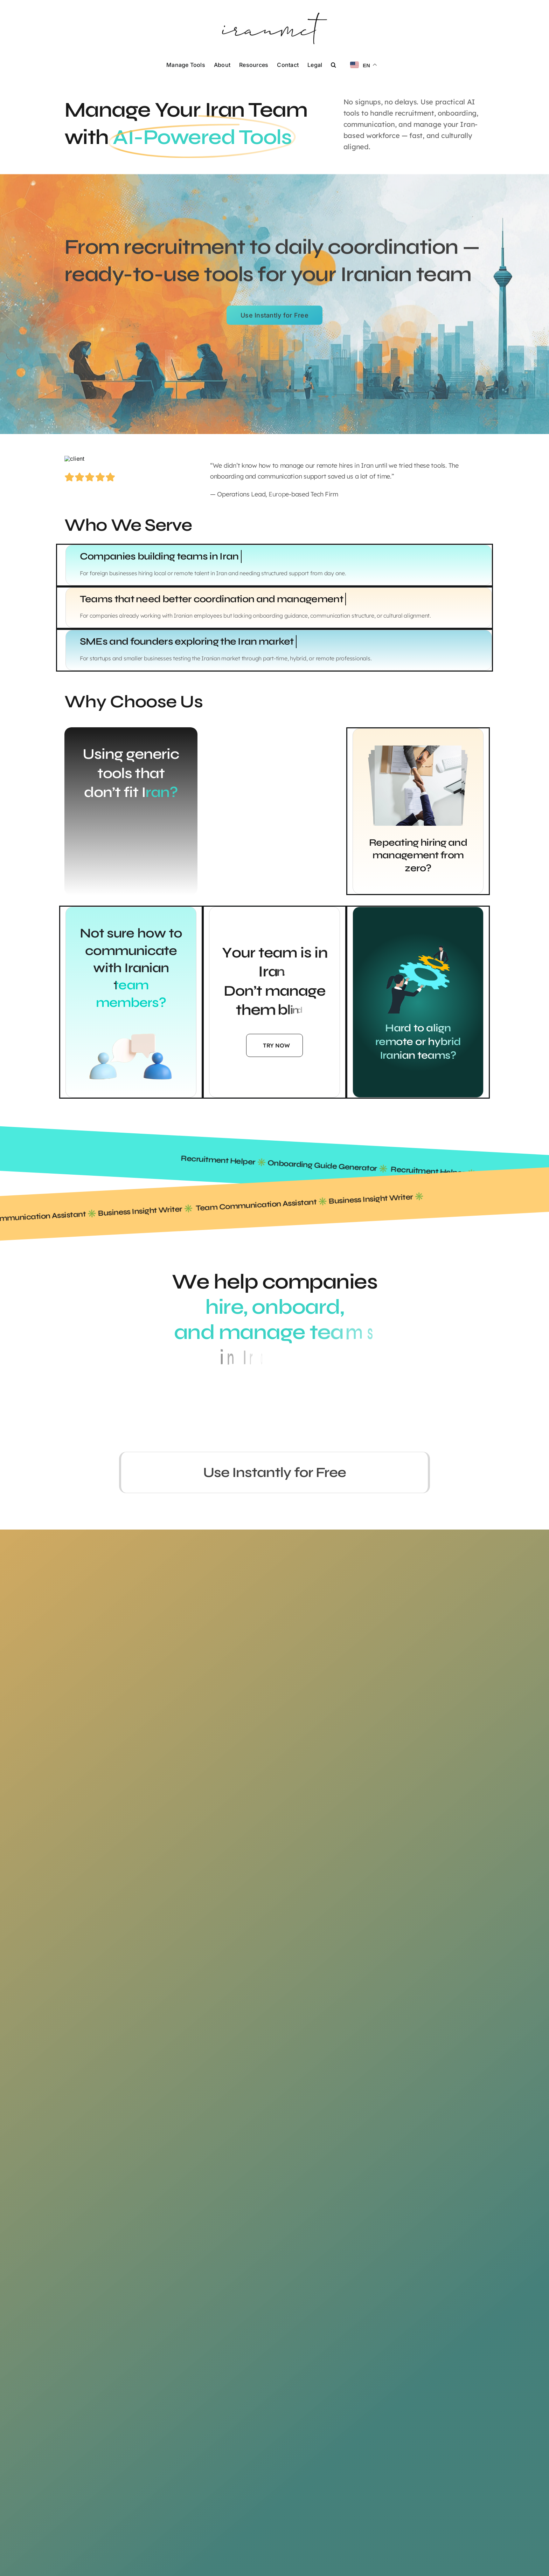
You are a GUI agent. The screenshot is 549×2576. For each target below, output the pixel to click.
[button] (333, 64)
